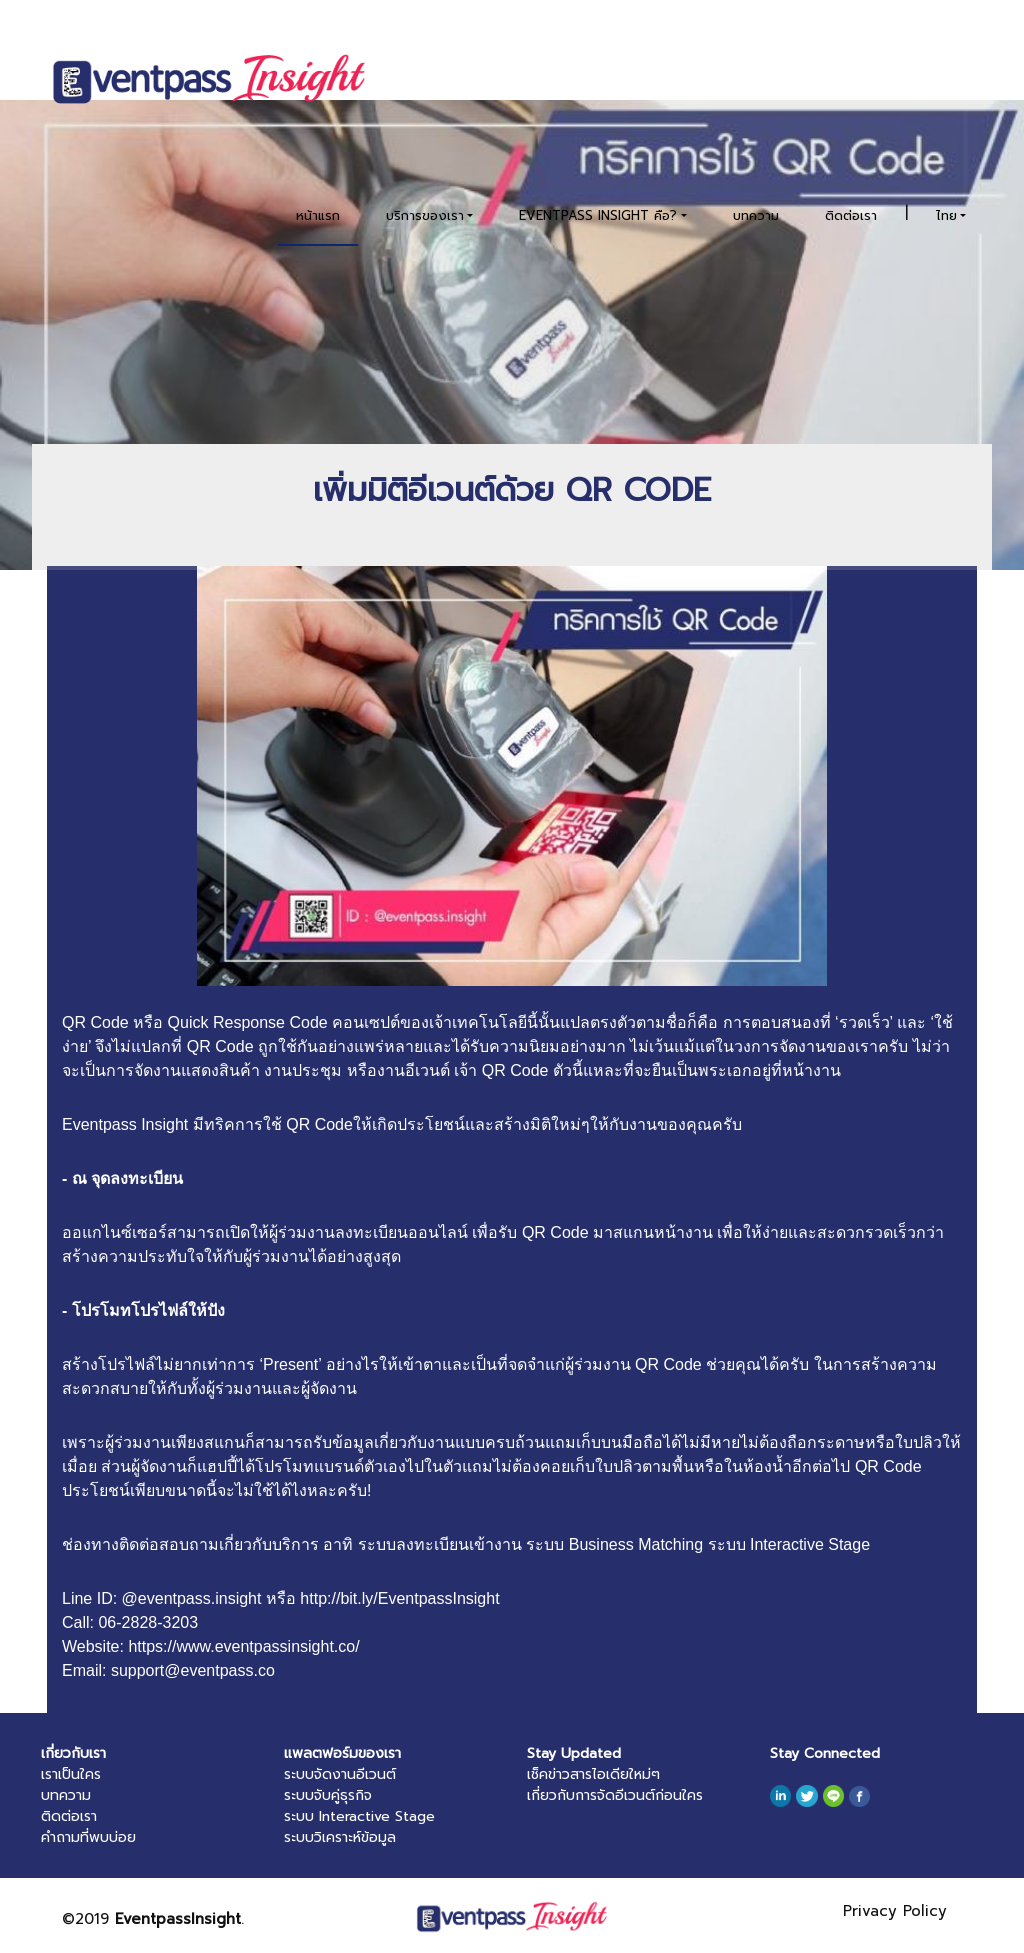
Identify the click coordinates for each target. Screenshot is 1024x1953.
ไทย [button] (946, 215)
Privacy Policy (895, 1911)
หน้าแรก (318, 215)
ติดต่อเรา (851, 215)
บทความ (756, 215)
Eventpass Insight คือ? (598, 215)
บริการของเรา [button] (425, 215)
